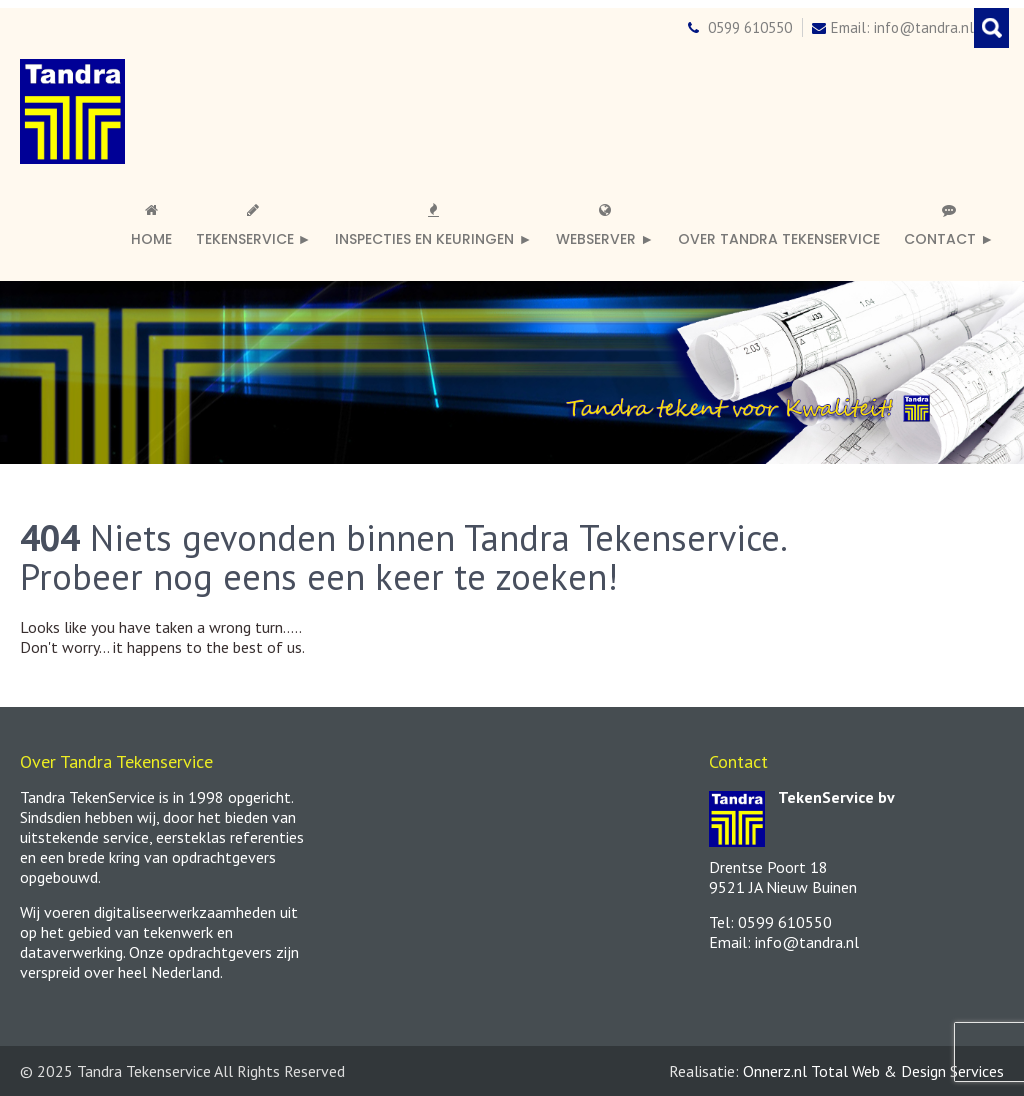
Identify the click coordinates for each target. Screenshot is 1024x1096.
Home (151, 226)
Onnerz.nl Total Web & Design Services (873, 1071)
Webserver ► (605, 226)
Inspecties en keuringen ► (433, 226)
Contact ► (949, 226)
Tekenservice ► (254, 226)
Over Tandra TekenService (779, 239)
